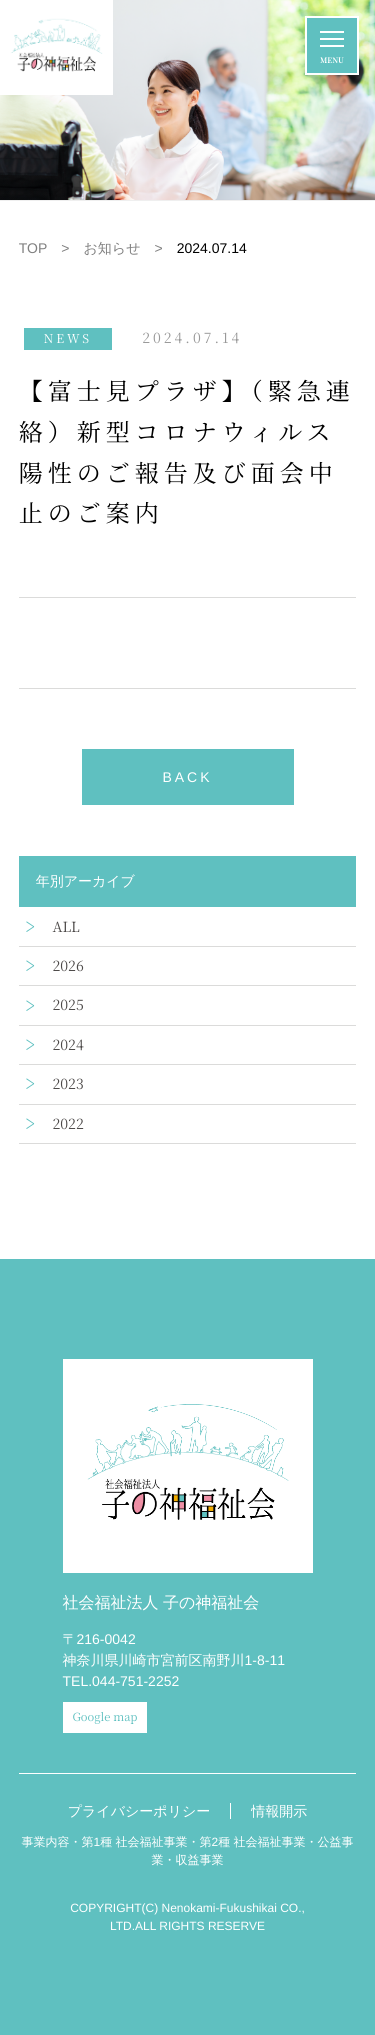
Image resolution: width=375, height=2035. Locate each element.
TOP (33, 248)
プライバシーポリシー (139, 1811)
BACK (187, 777)
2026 (68, 966)
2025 (68, 1005)
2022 (68, 1124)
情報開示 (279, 1811)
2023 (68, 1084)
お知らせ (111, 248)
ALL (66, 927)
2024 (68, 1045)
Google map (105, 1717)
